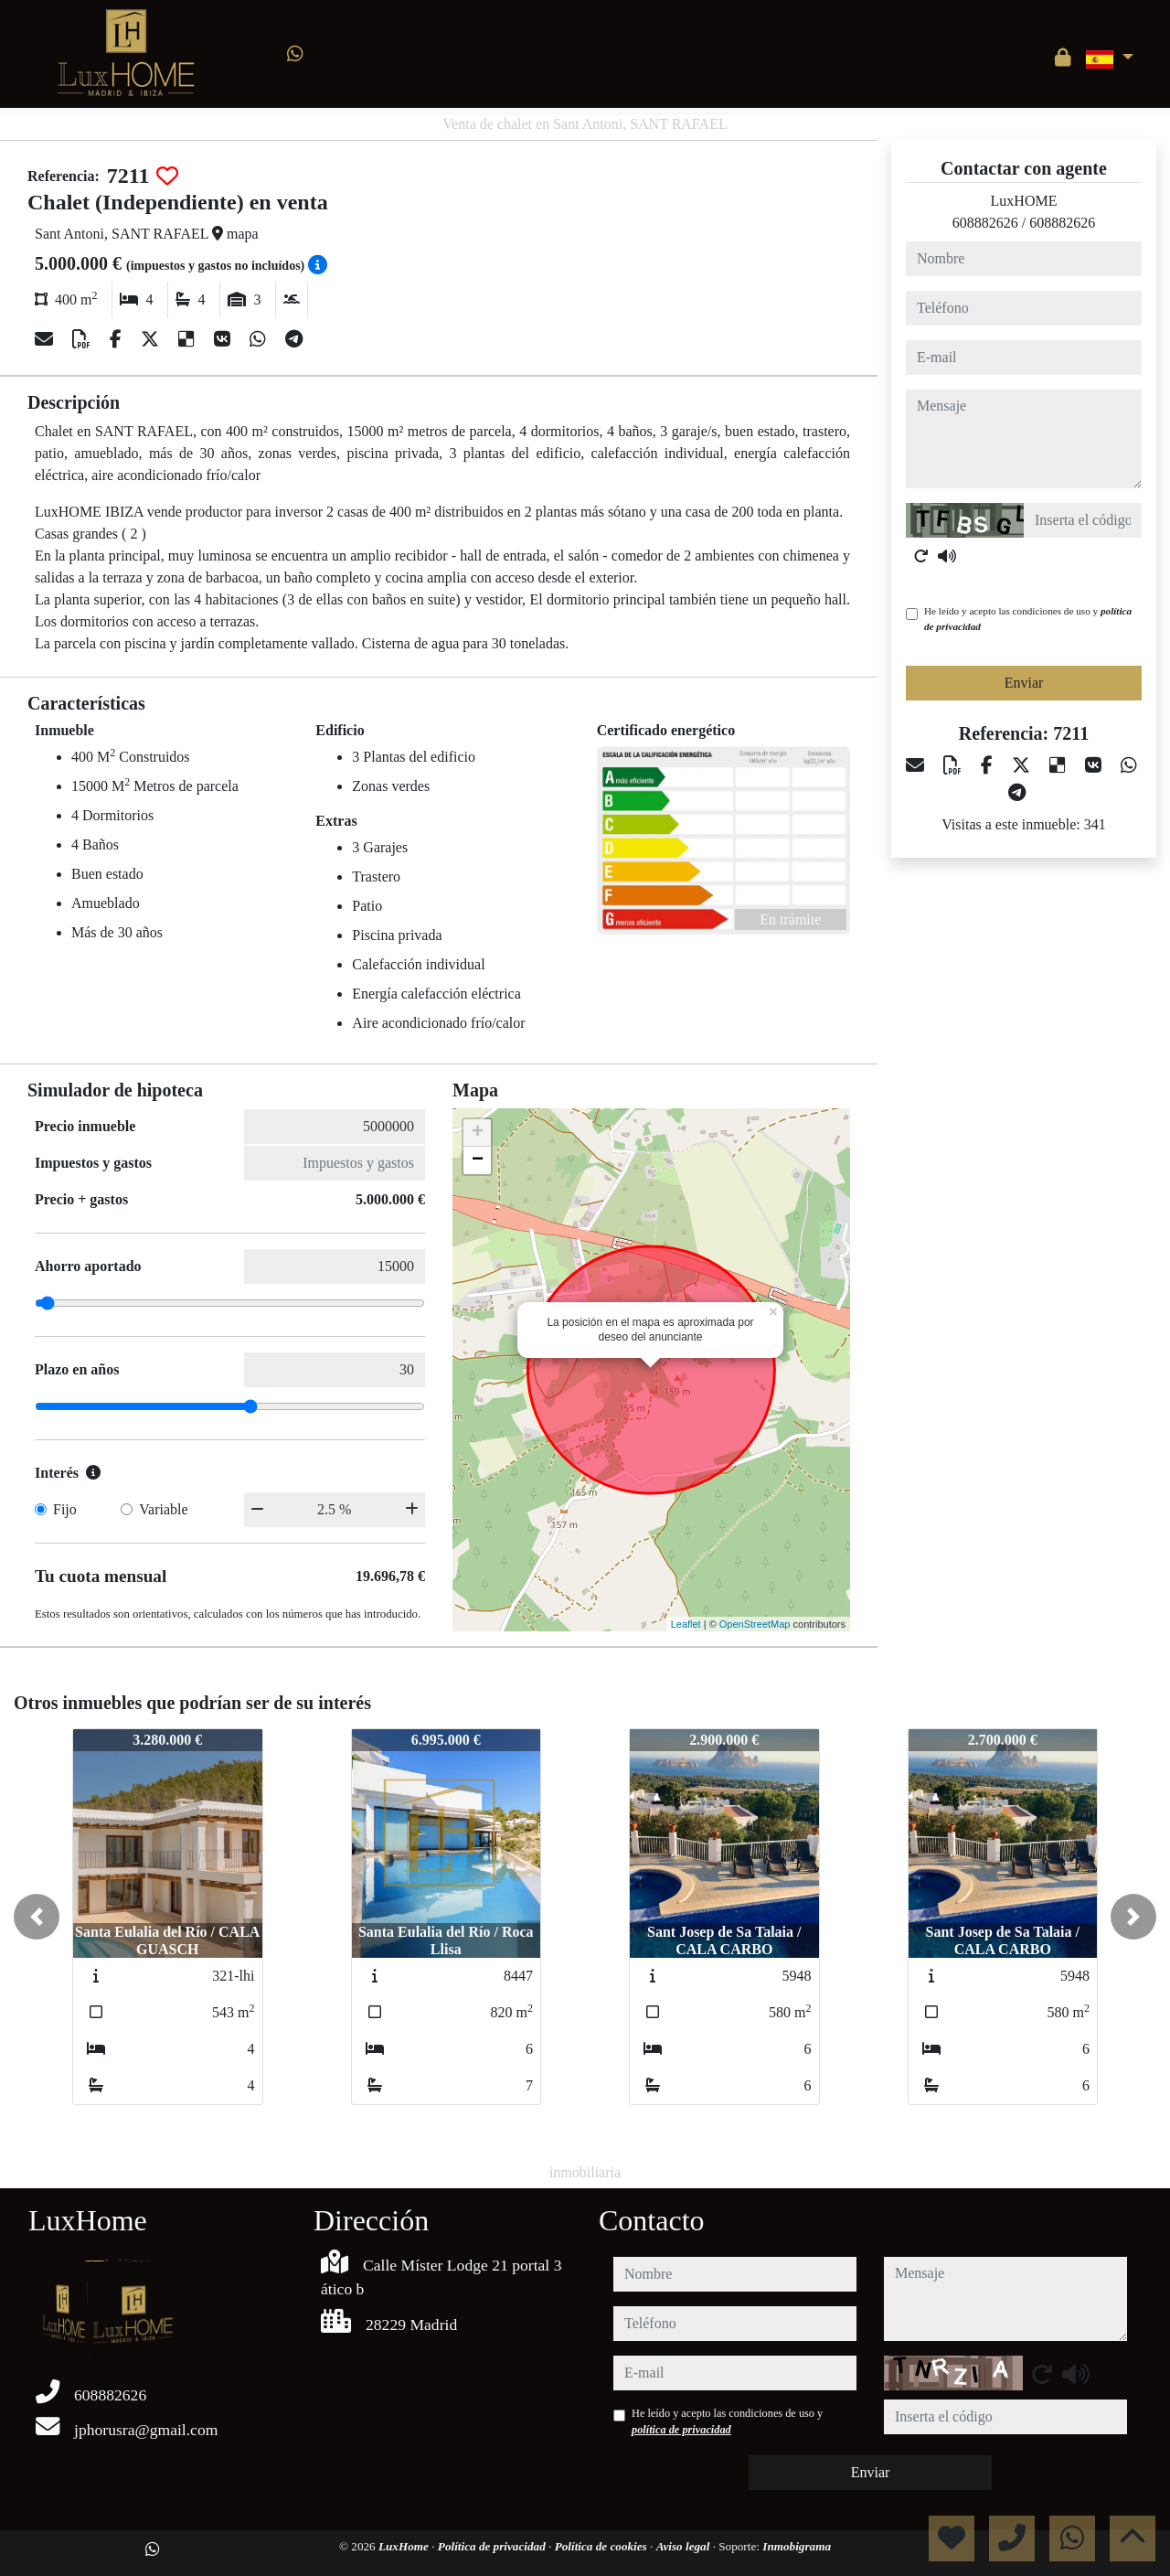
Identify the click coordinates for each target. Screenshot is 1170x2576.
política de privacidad (681, 2429)
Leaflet (686, 1624)
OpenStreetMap (755, 1624)
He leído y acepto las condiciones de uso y (1028, 618)
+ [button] (478, 1133)
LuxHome (404, 2546)
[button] (36, 1917)
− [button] (478, 1160)
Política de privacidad (493, 2546)
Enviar (1024, 682)
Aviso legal (684, 2546)
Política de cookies (602, 2546)
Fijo (65, 1509)
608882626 (985, 222)
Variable (163, 1509)
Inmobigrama (796, 2546)
